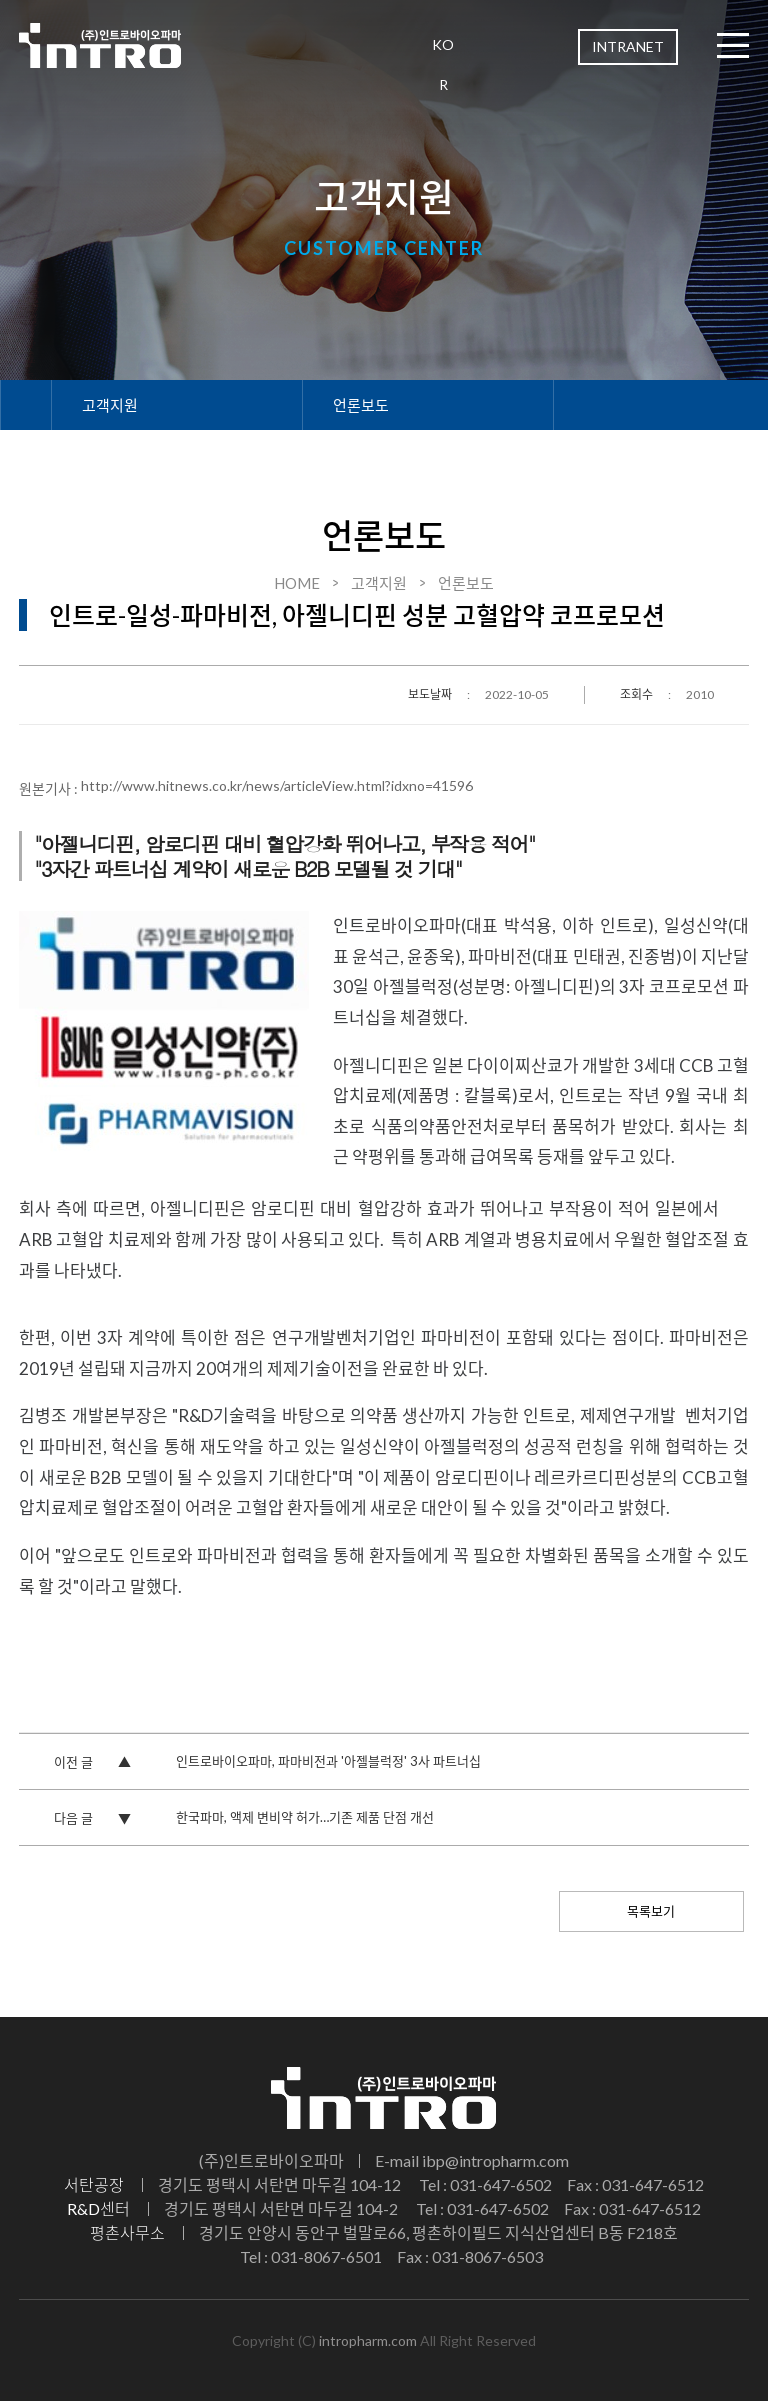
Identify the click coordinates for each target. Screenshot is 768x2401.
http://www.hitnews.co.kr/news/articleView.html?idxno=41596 (277, 785)
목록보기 (651, 1911)
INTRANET (628, 46)
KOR (443, 64)
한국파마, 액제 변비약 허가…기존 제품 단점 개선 (305, 1817)
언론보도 (361, 405)
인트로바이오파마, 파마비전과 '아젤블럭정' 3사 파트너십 (328, 1761)
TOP (724, 2092)
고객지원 (110, 405)
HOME (297, 583)
